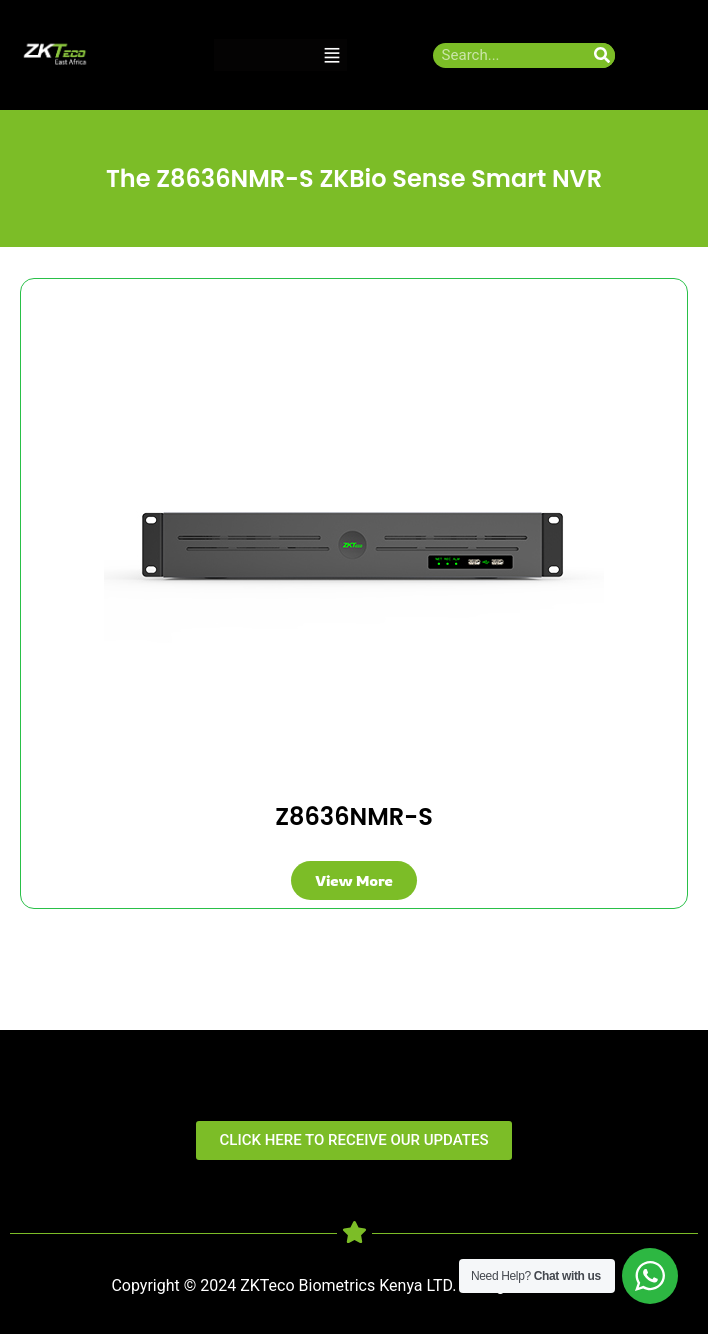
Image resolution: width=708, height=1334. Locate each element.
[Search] (602, 55)
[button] (332, 55)
